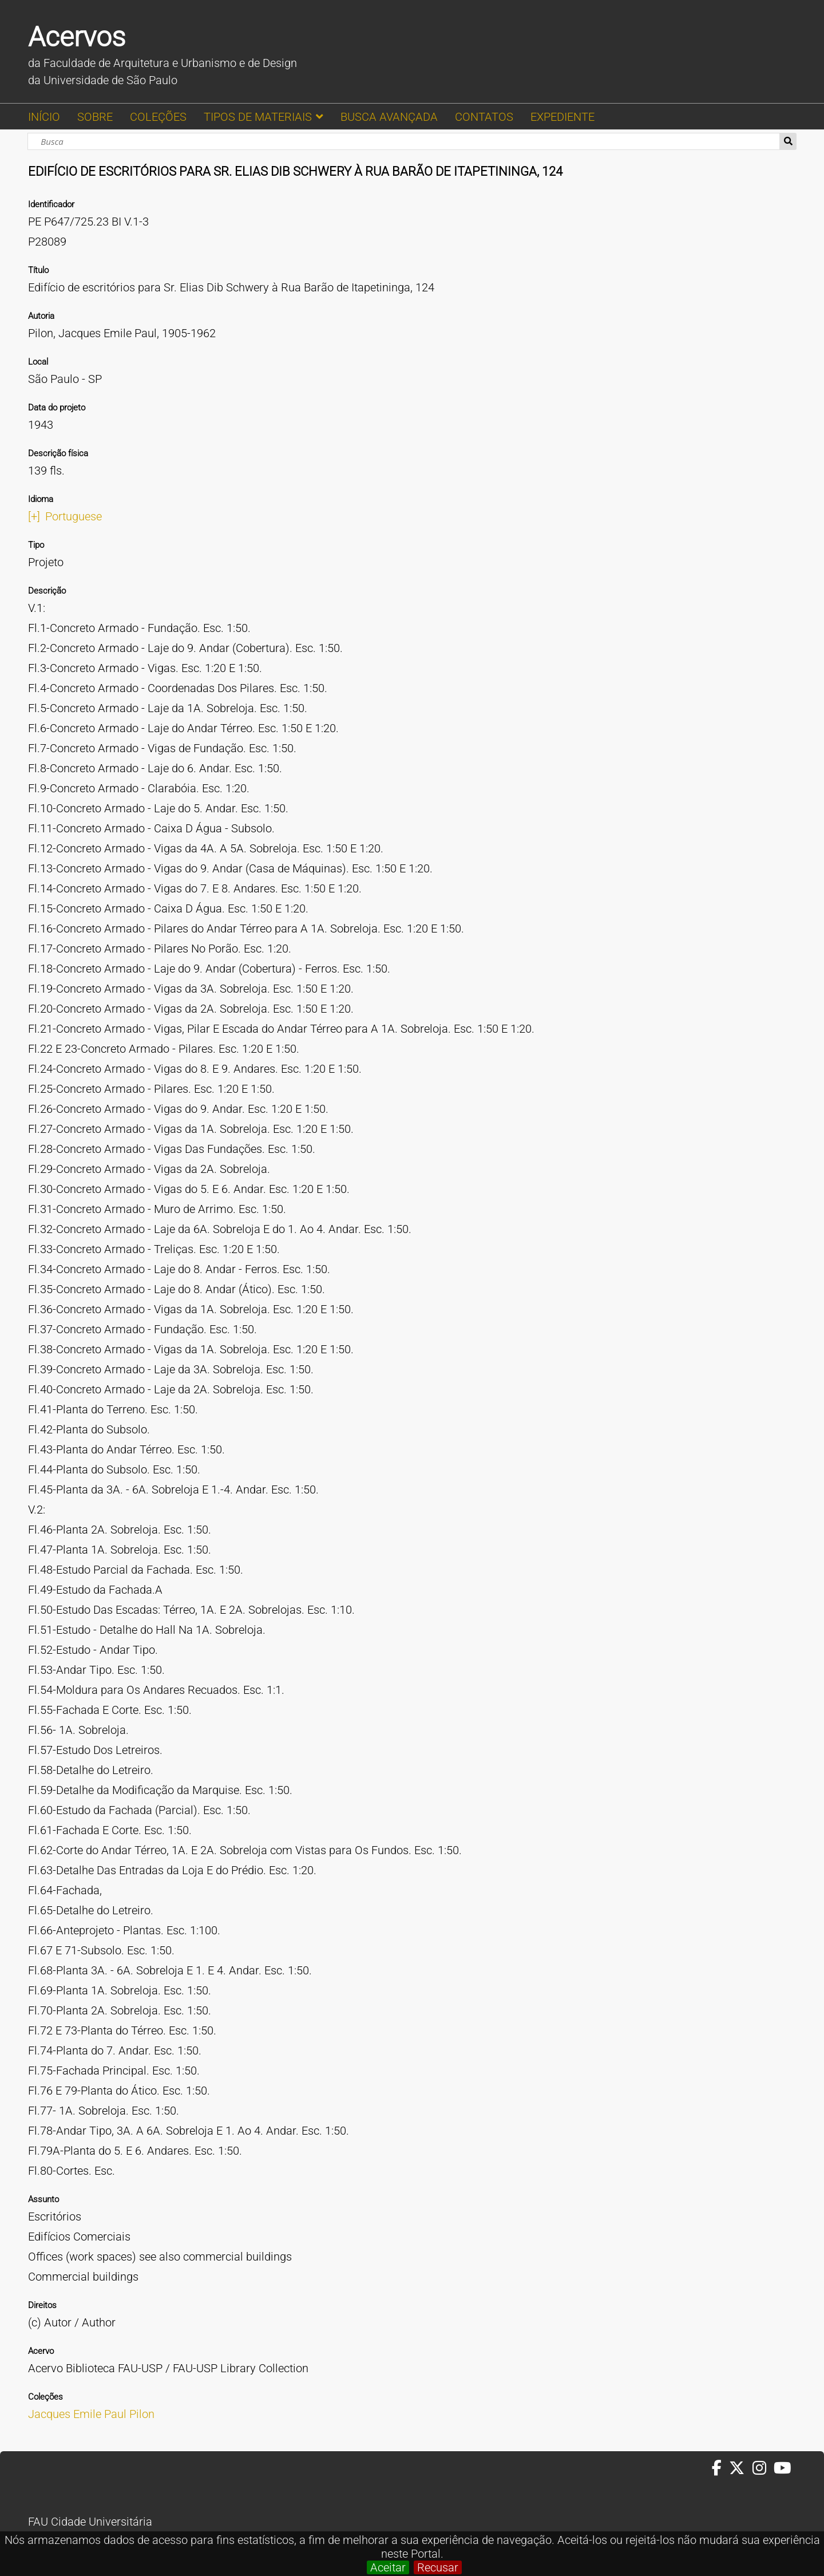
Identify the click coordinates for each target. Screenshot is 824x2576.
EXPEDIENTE (562, 117)
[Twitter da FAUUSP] (740, 2468)
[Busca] (404, 141)
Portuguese (73, 516)
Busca (788, 141)
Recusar (437, 2567)
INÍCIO (44, 117)
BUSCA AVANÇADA (389, 117)
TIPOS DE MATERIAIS (258, 117)
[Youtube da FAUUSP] (783, 2468)
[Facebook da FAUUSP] (720, 2468)
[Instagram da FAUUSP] (763, 2468)
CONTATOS (484, 117)
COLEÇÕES (158, 117)
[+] (34, 516)
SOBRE (95, 117)
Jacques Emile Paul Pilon (91, 2414)
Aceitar (388, 2567)
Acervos (76, 37)
